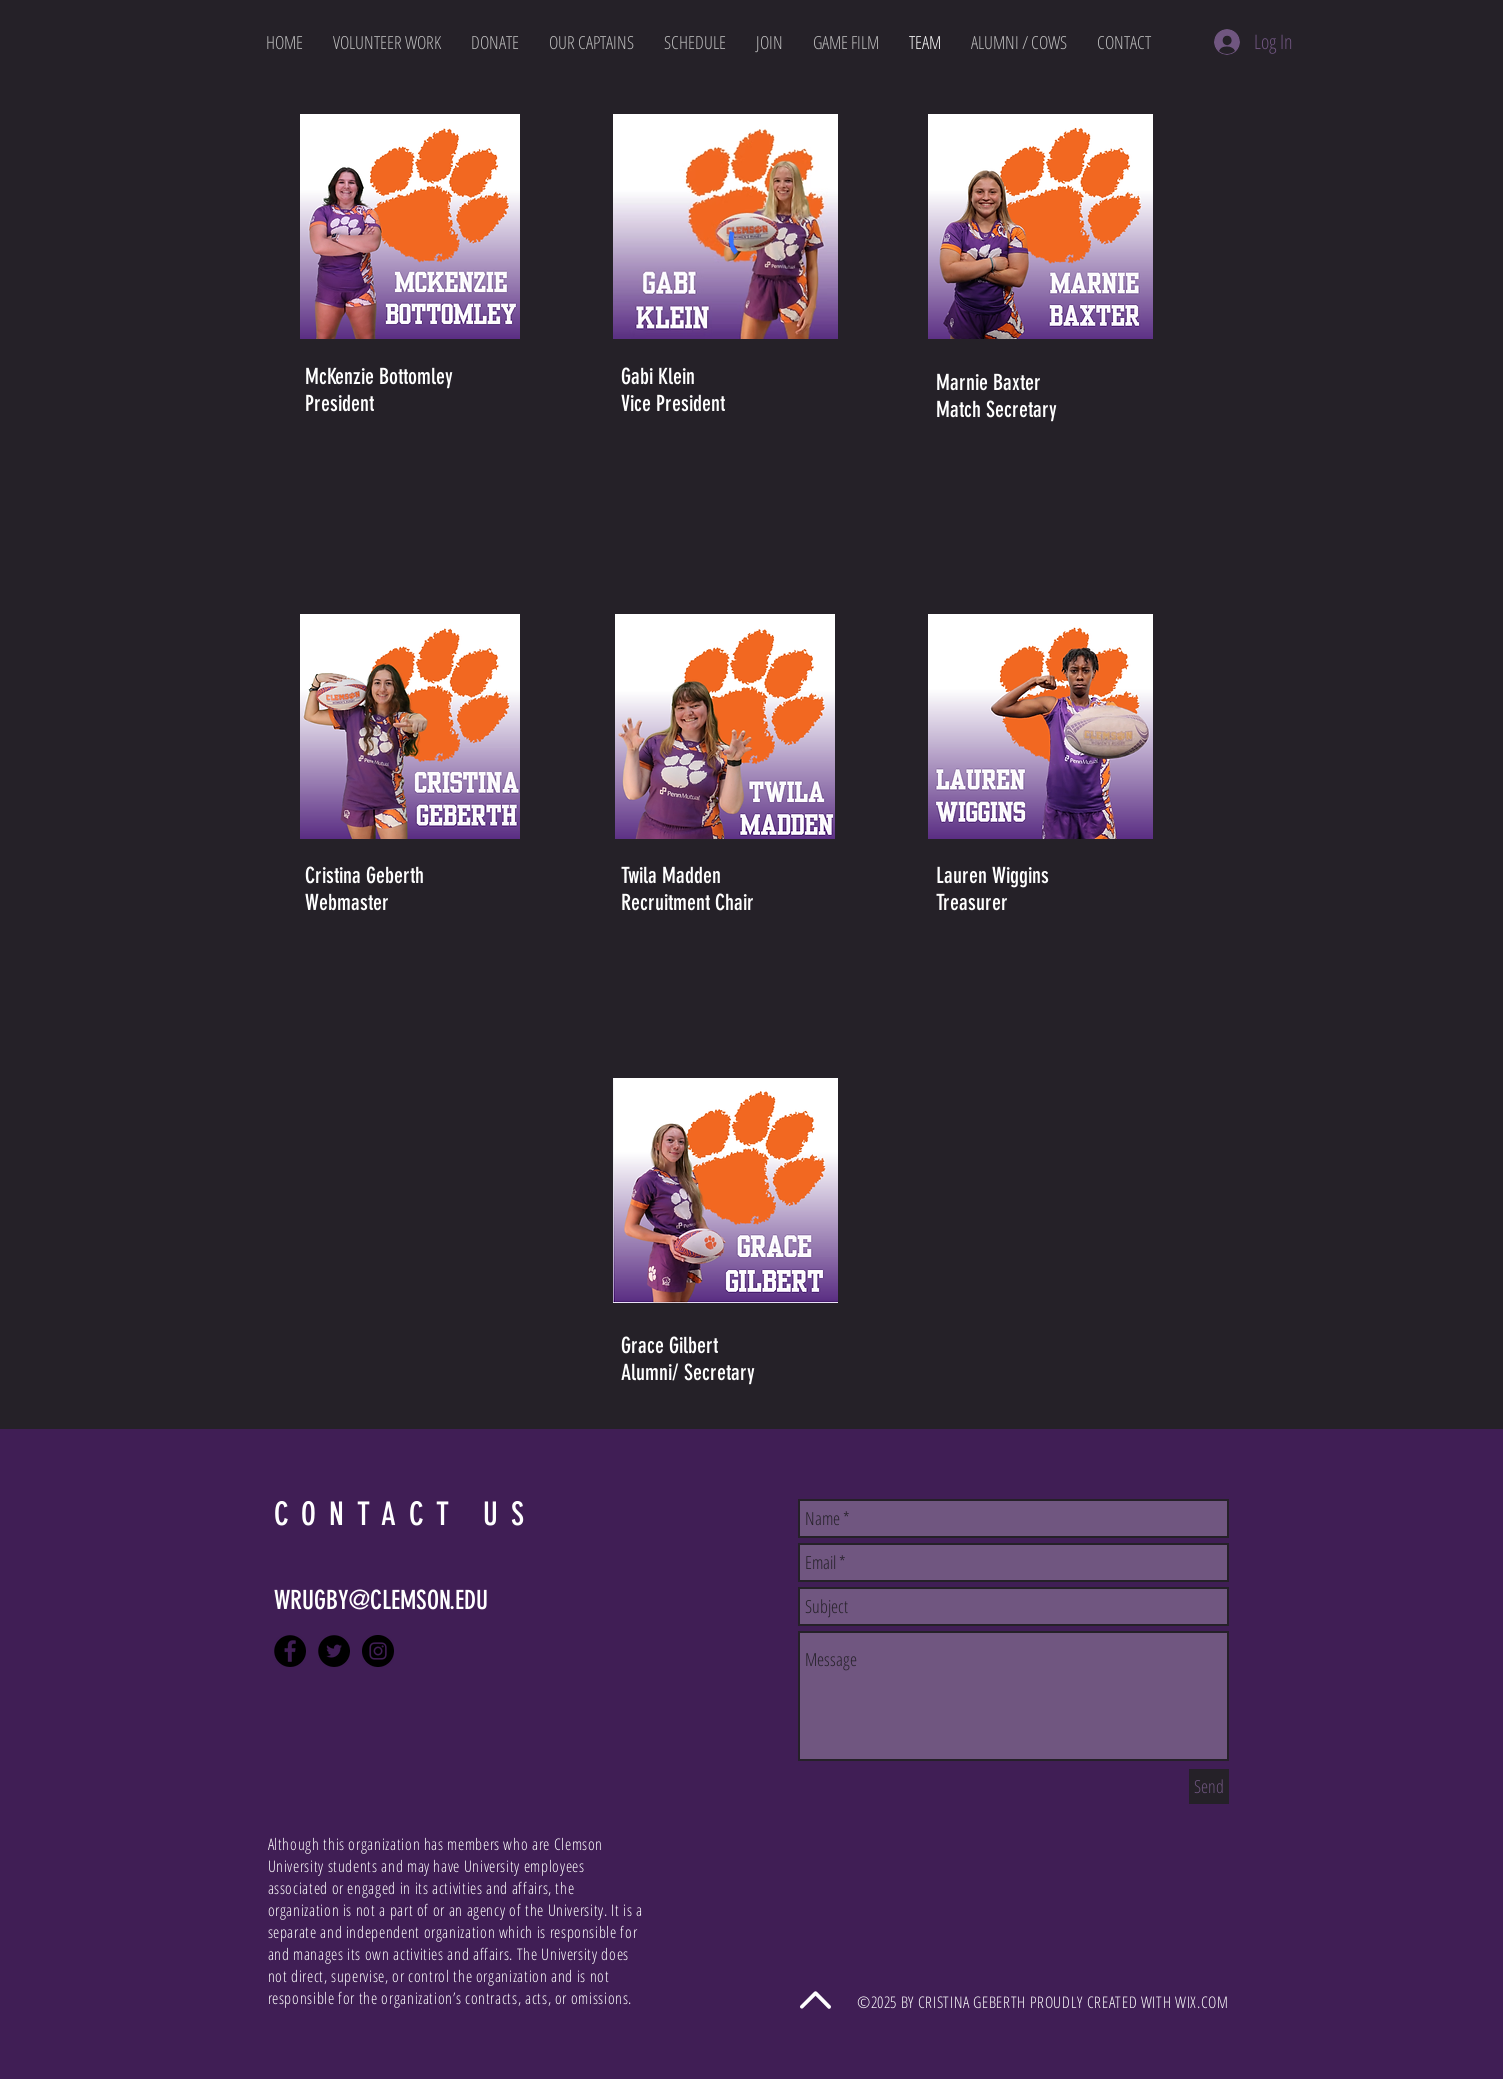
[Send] (1209, 1786)
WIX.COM (1201, 2002)
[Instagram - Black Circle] (378, 1651)
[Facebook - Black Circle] (290, 1651)
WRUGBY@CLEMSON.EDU (381, 1600)
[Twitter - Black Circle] (334, 1651)
